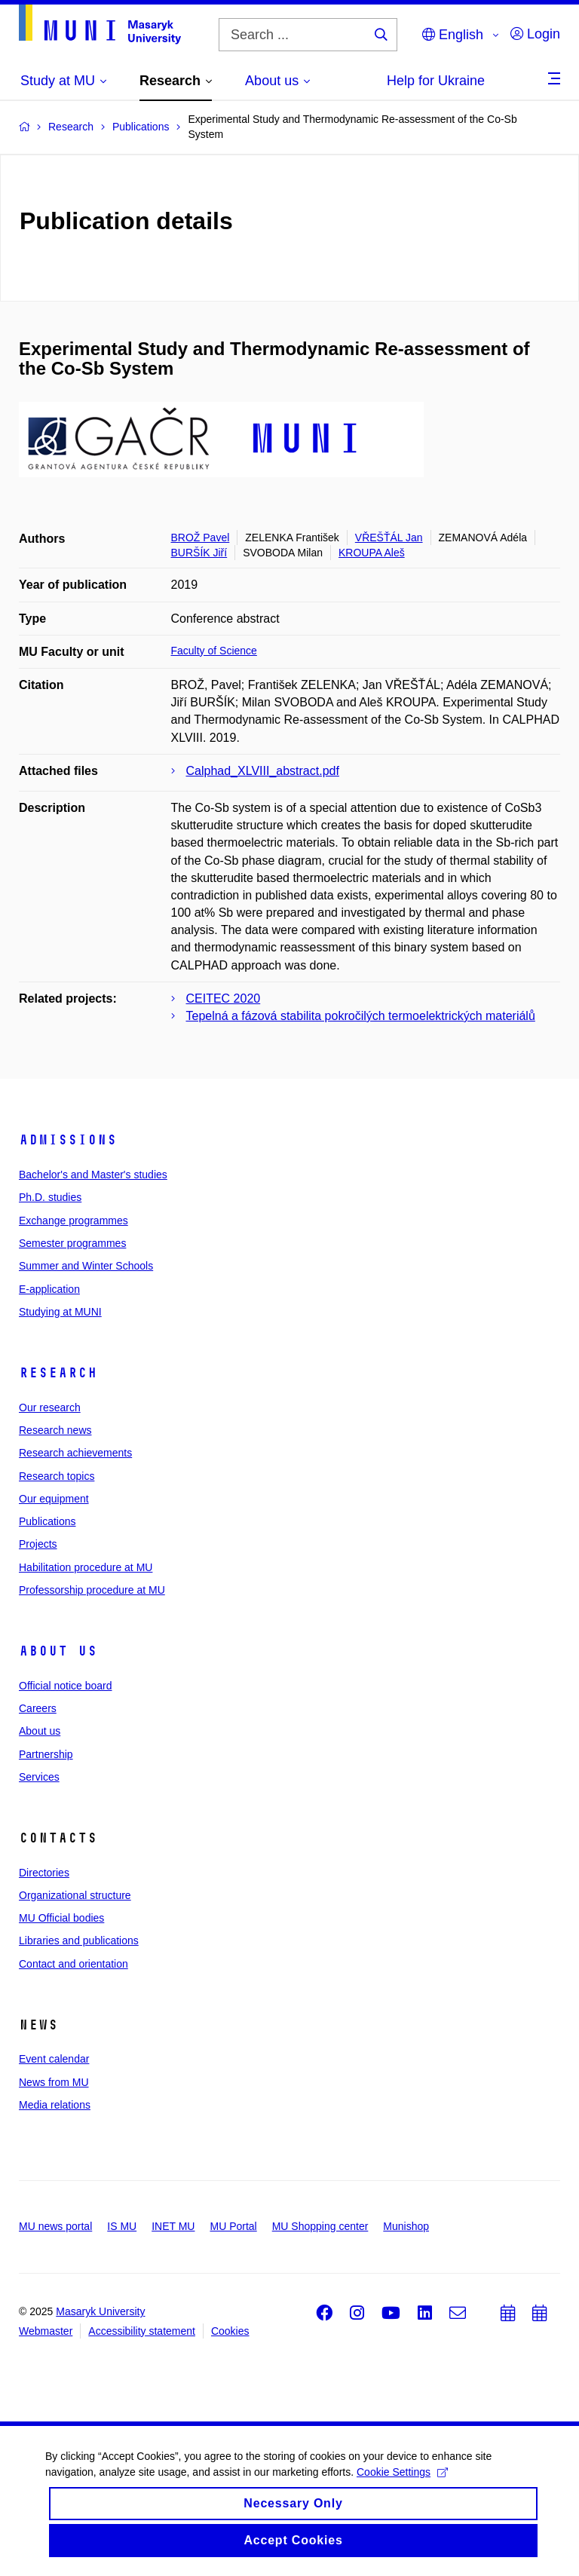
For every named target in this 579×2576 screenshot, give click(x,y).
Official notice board (65, 1686)
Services (39, 1777)
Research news (55, 1430)
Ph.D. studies (50, 1197)
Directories (44, 1873)
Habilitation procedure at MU (85, 1567)
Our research (50, 1407)
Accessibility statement (141, 2331)
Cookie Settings (402, 2479)
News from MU (54, 2082)
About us (58, 1651)
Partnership (46, 1754)
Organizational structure (75, 1895)
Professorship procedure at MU (92, 1590)
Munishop (406, 2226)
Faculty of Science (214, 651)
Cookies (230, 2331)
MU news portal (55, 2226)
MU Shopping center (320, 2226)
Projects (38, 1544)
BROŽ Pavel (200, 537)
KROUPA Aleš (372, 553)
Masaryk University (100, 2311)
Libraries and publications (79, 1940)
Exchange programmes (73, 1220)
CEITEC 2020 (223, 998)
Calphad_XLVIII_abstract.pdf (262, 770)
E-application (49, 1289)
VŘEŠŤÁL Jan (389, 537)
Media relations (54, 2105)
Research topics (56, 1476)
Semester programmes (72, 1243)
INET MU (173, 2226)
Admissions (68, 1140)
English (452, 34)
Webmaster (45, 2331)
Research (58, 1373)
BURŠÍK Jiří (199, 553)
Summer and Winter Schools (86, 1266)
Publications (47, 1521)
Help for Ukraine (436, 80)
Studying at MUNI (60, 1312)
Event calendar (54, 2059)
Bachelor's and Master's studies (93, 1175)
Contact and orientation (73, 1964)
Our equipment (54, 1499)
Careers (38, 1708)
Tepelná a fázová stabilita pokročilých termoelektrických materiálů (360, 1015)
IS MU (121, 2226)
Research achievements (75, 1453)
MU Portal (233, 2226)
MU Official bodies (61, 1918)
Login (535, 33)
